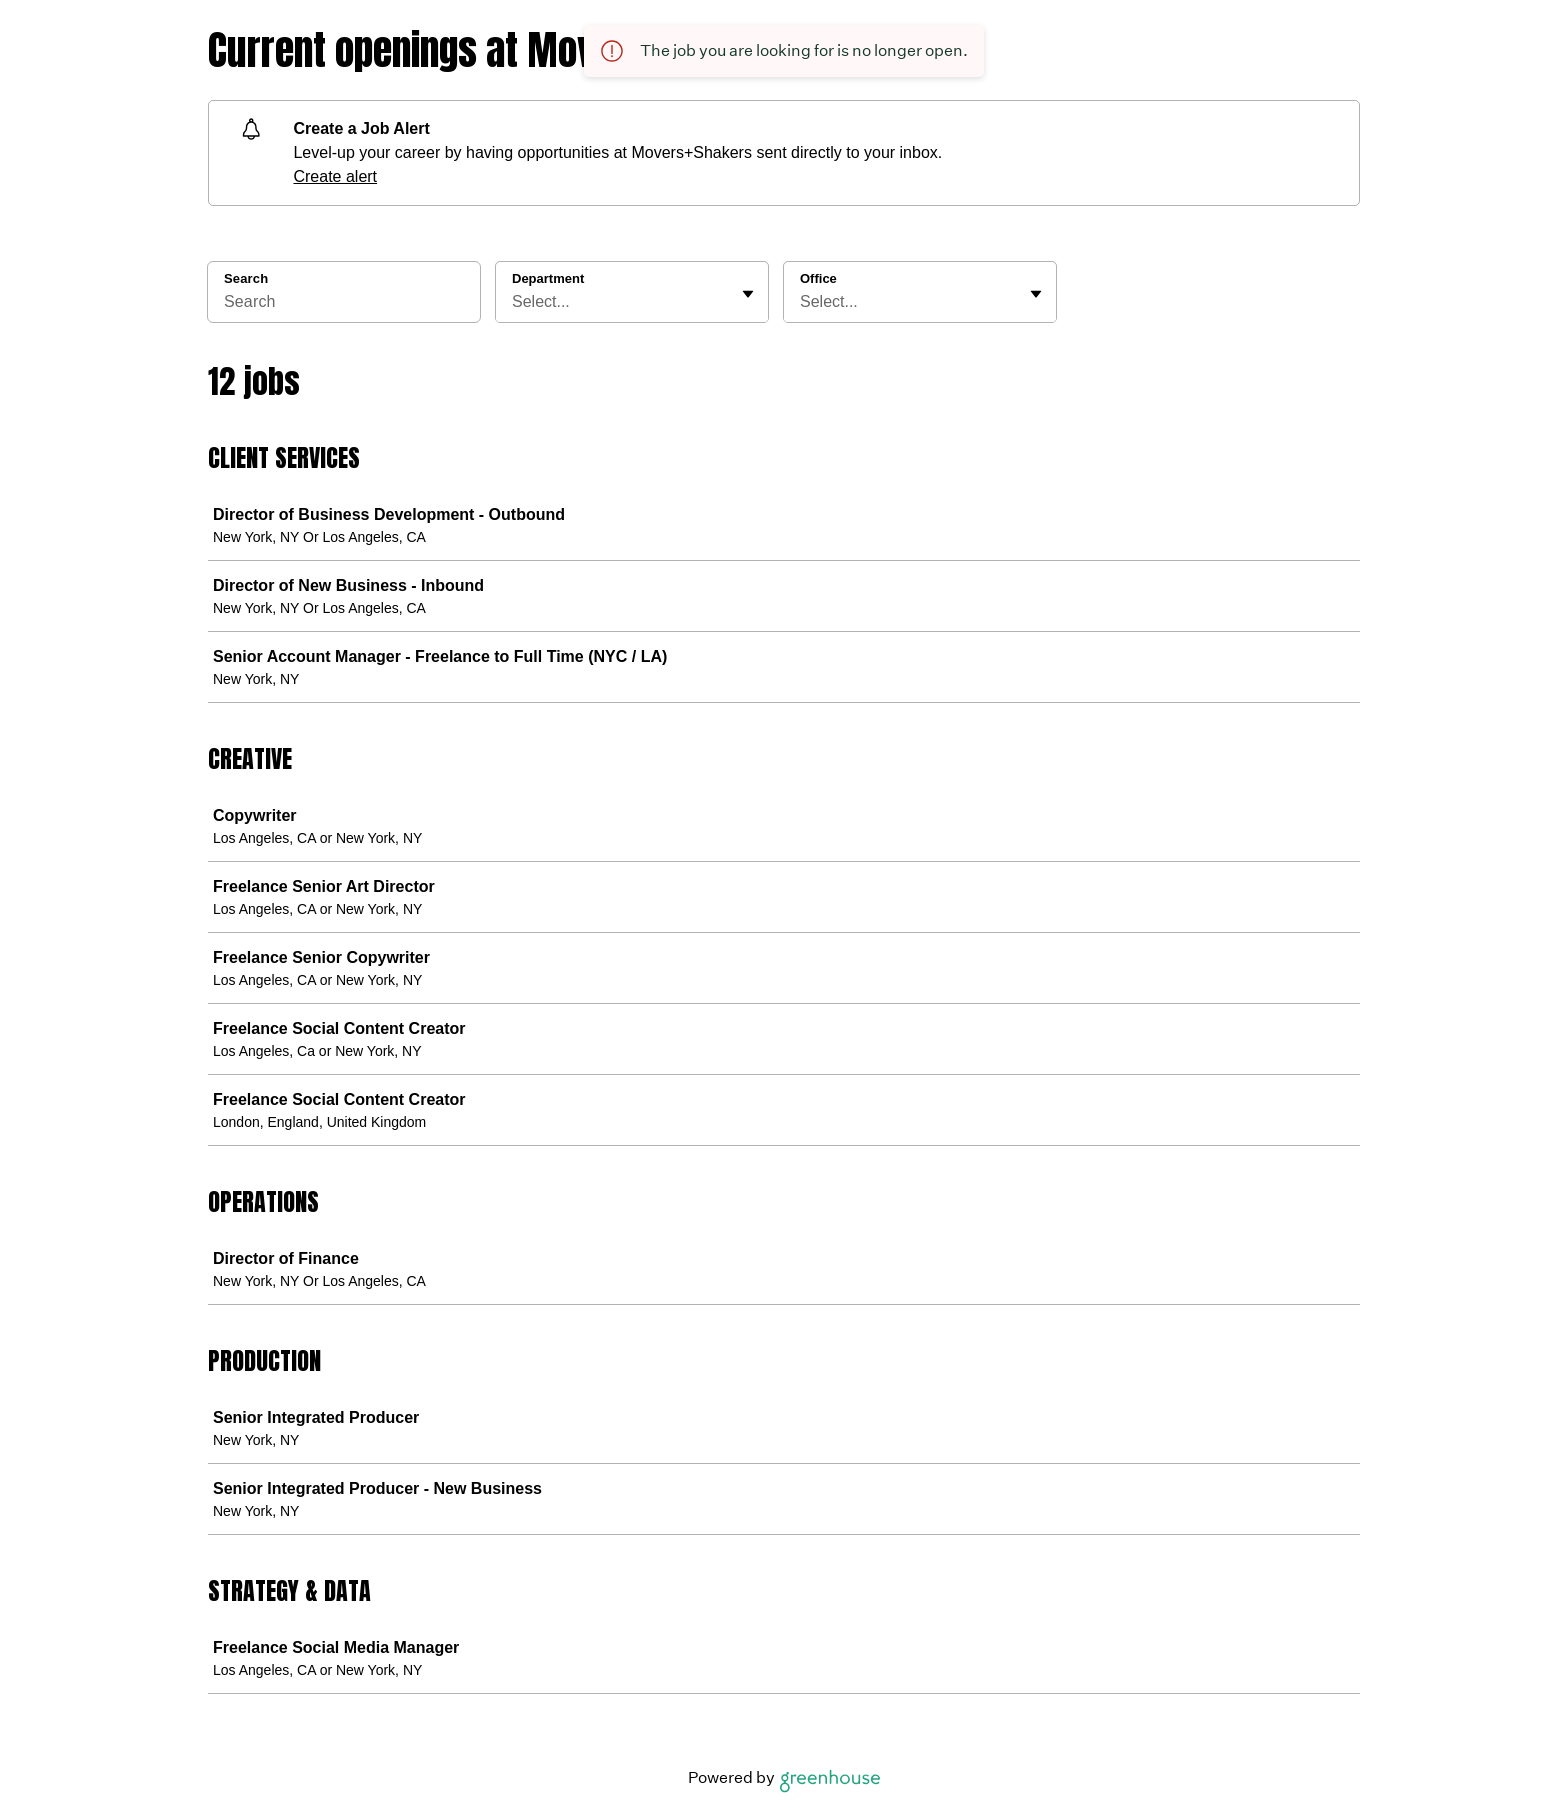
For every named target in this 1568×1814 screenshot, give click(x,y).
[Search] (344, 305)
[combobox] (514, 302)
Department (548, 278)
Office (818, 278)
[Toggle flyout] (748, 294)
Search (246, 278)
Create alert (335, 176)
